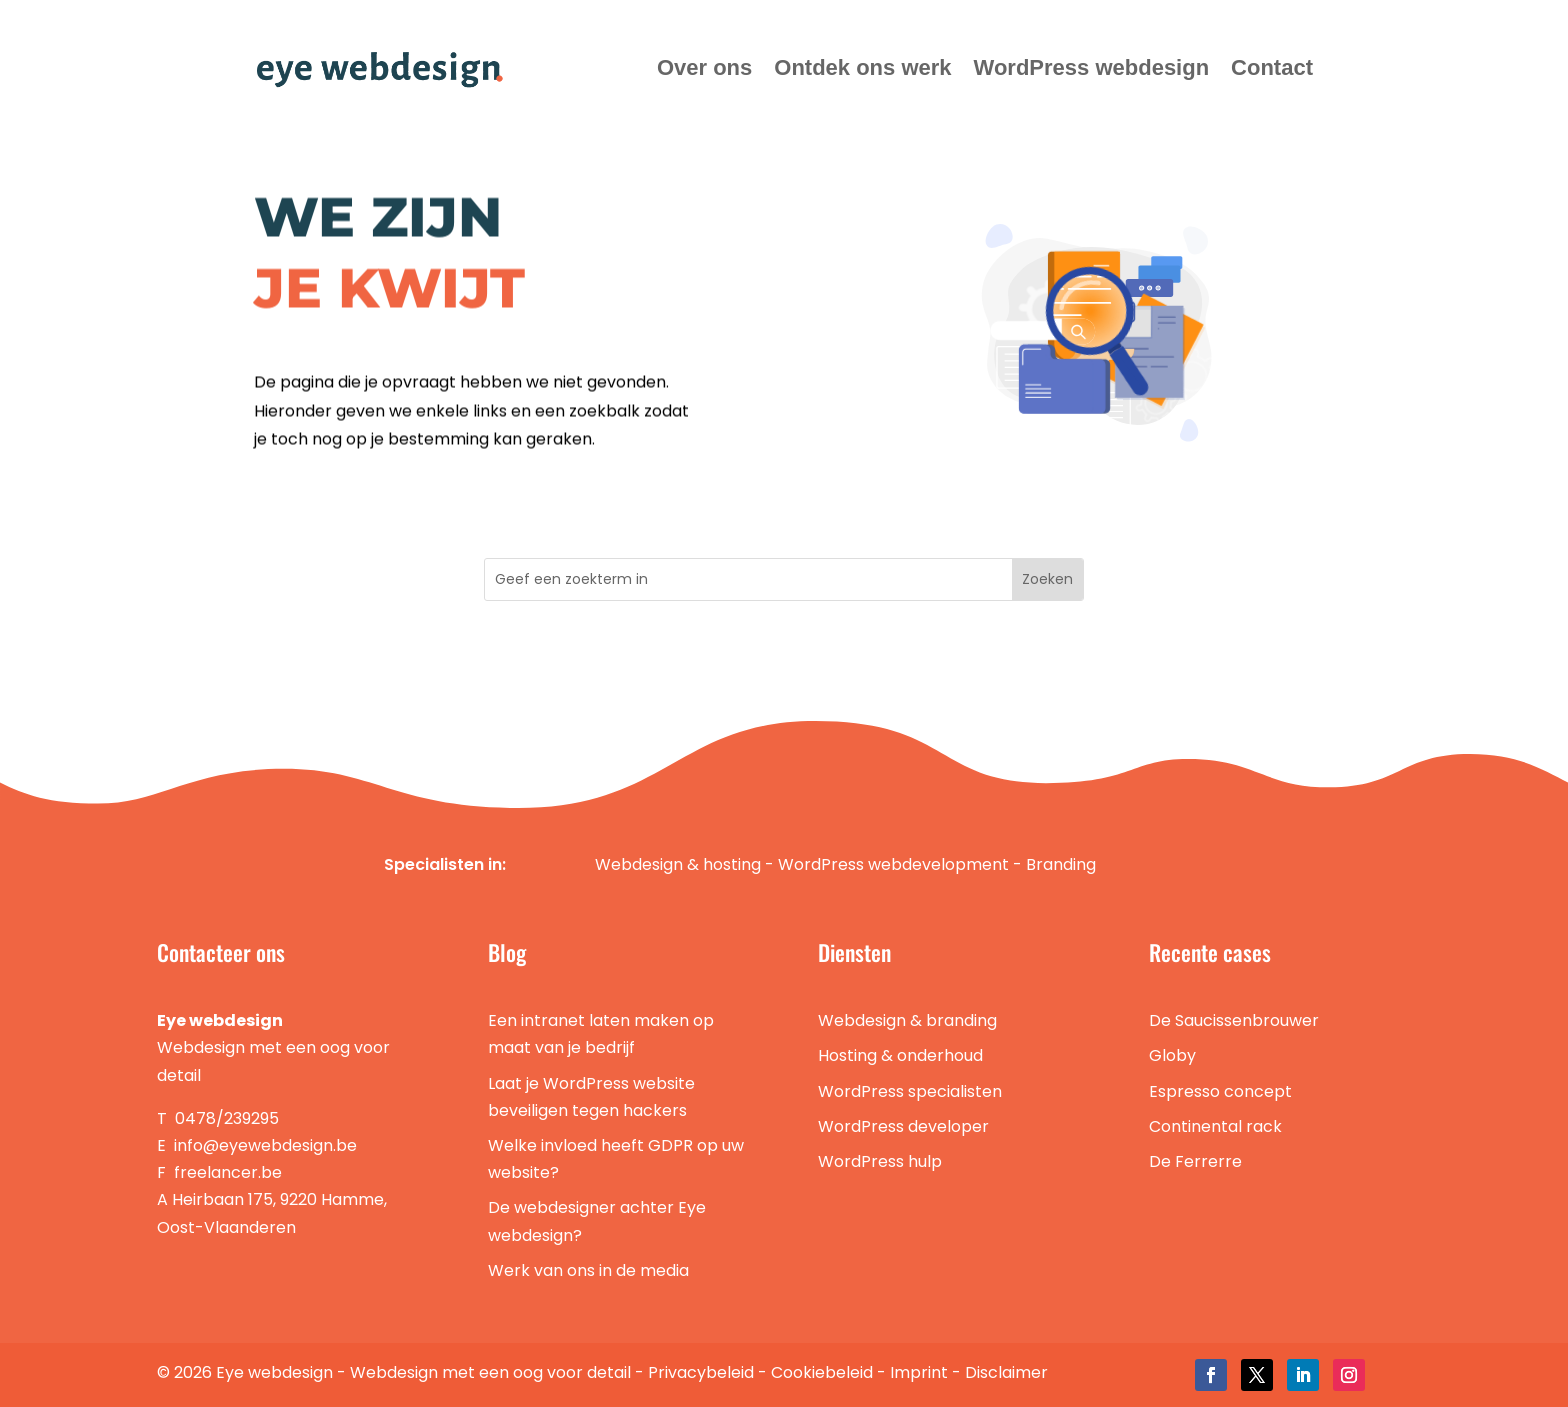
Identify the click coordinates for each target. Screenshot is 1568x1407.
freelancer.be (228, 1172)
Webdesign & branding (907, 1020)
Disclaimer (1006, 1372)
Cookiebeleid (822, 1372)
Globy (1172, 1055)
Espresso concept (1220, 1091)
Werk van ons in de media (588, 1270)
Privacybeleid (701, 1372)
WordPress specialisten (910, 1091)
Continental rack (1215, 1126)
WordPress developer (903, 1126)
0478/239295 (227, 1118)
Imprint (919, 1372)
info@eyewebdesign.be (265, 1145)
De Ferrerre (1195, 1161)
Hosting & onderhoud (900, 1055)
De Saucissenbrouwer (1234, 1020)
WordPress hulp (880, 1161)
